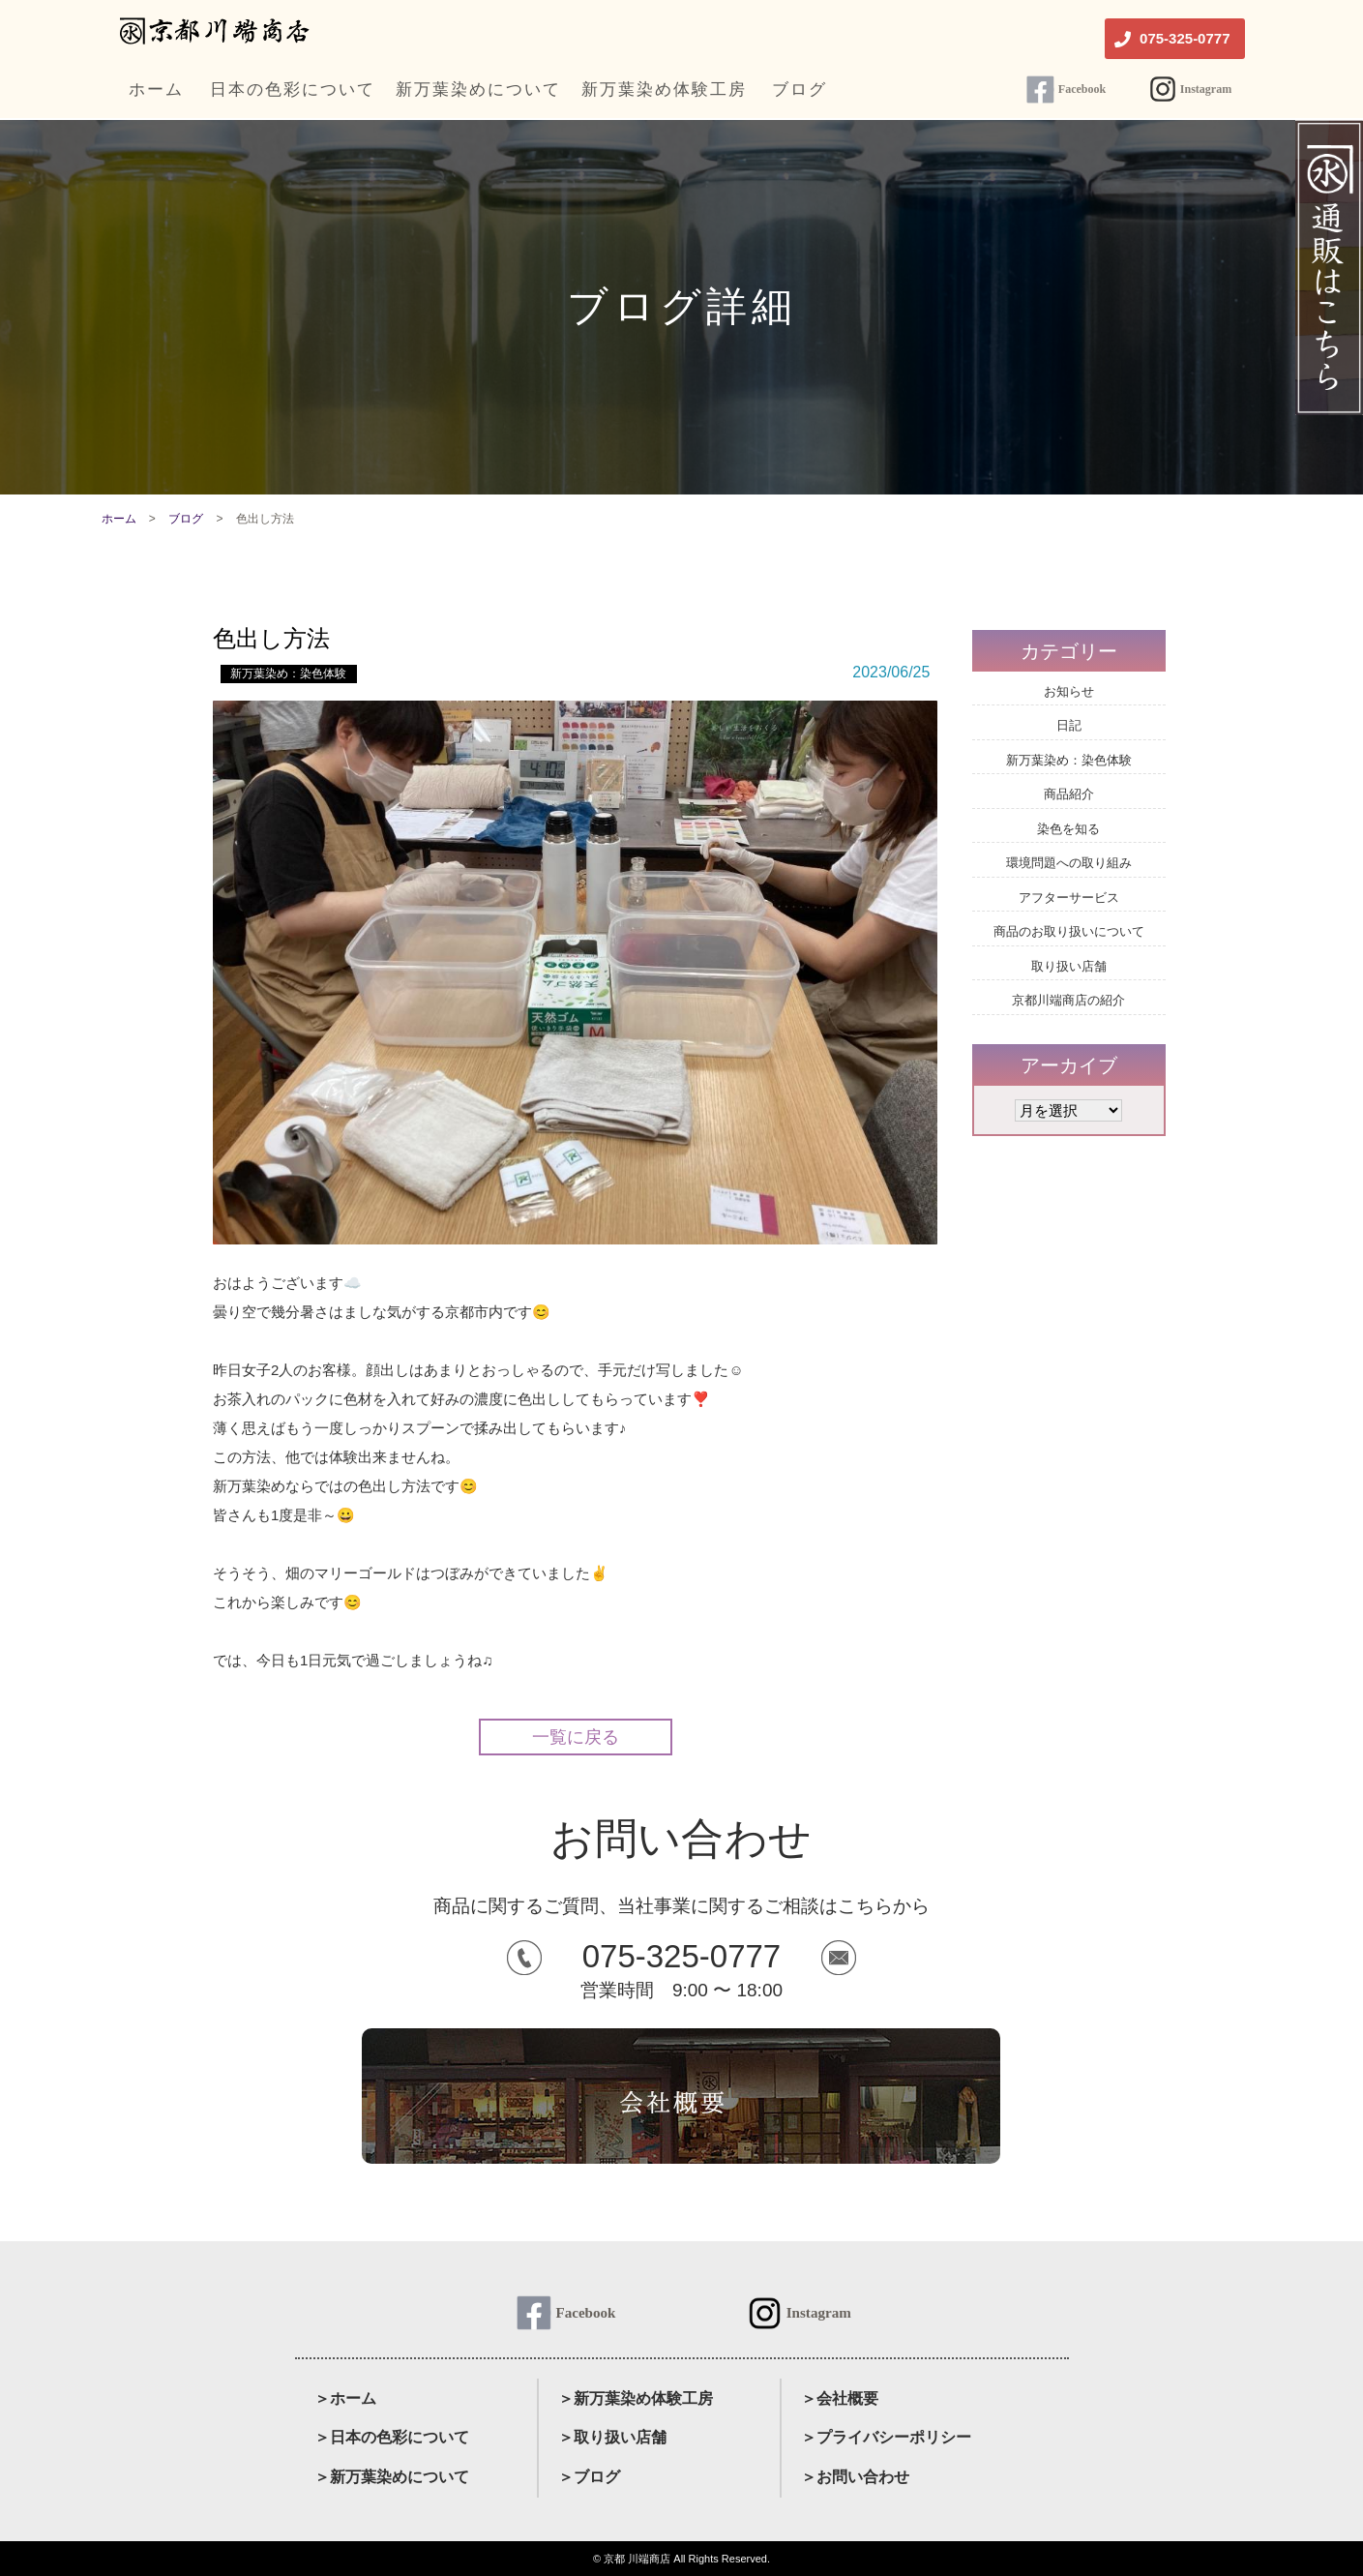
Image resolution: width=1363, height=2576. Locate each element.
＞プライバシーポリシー (886, 2437)
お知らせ (1069, 691)
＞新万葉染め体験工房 (635, 2398)
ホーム (119, 518)
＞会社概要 (839, 2398)
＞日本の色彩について (391, 2437)
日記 (1069, 725)
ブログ (185, 518)
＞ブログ (589, 2477)
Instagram (1205, 89)
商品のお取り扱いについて (1068, 931)
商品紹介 (1069, 794)
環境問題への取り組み (1069, 862)
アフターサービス (1069, 897)
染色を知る (1068, 829)
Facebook (1082, 89)
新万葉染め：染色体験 (288, 673)
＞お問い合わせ (855, 2477)
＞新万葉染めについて (391, 2477)
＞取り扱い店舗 (612, 2437)
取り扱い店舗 (1069, 966)
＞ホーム (345, 2398)
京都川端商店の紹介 (1068, 1000)
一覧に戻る (575, 1737)
